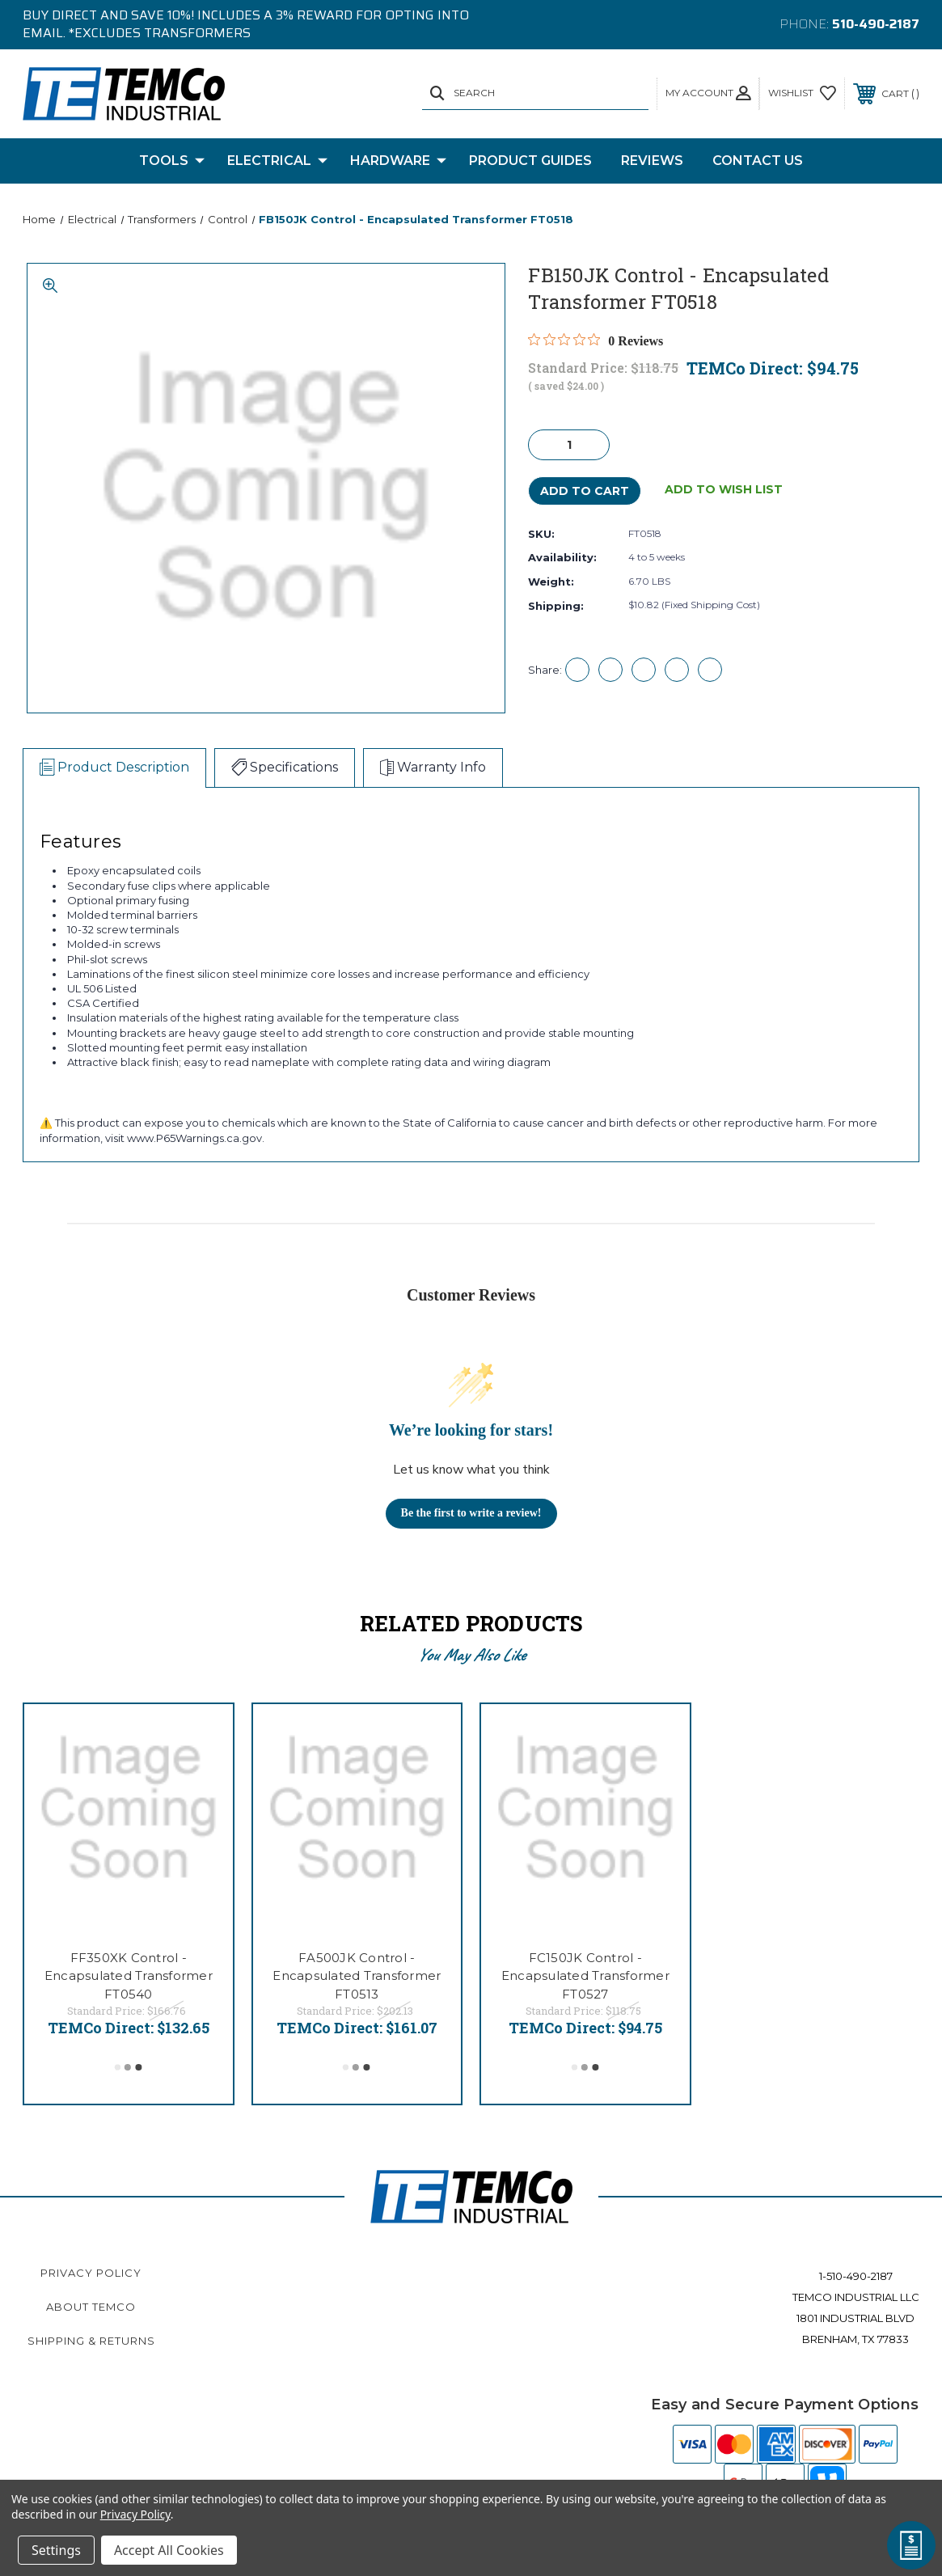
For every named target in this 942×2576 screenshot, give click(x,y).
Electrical (277, 161)
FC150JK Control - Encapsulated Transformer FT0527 (585, 1976)
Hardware (398, 161)
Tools (172, 161)
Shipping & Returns (91, 2340)
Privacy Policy (91, 2272)
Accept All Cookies (169, 2550)
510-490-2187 (875, 24)
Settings (56, 2550)
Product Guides (530, 160)
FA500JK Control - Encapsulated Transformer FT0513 (356, 1976)
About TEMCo (91, 2306)
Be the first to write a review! (471, 1513)
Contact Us (757, 160)
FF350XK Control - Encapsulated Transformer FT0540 (128, 1976)
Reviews (652, 160)
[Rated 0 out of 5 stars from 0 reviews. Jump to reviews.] (595, 340)
